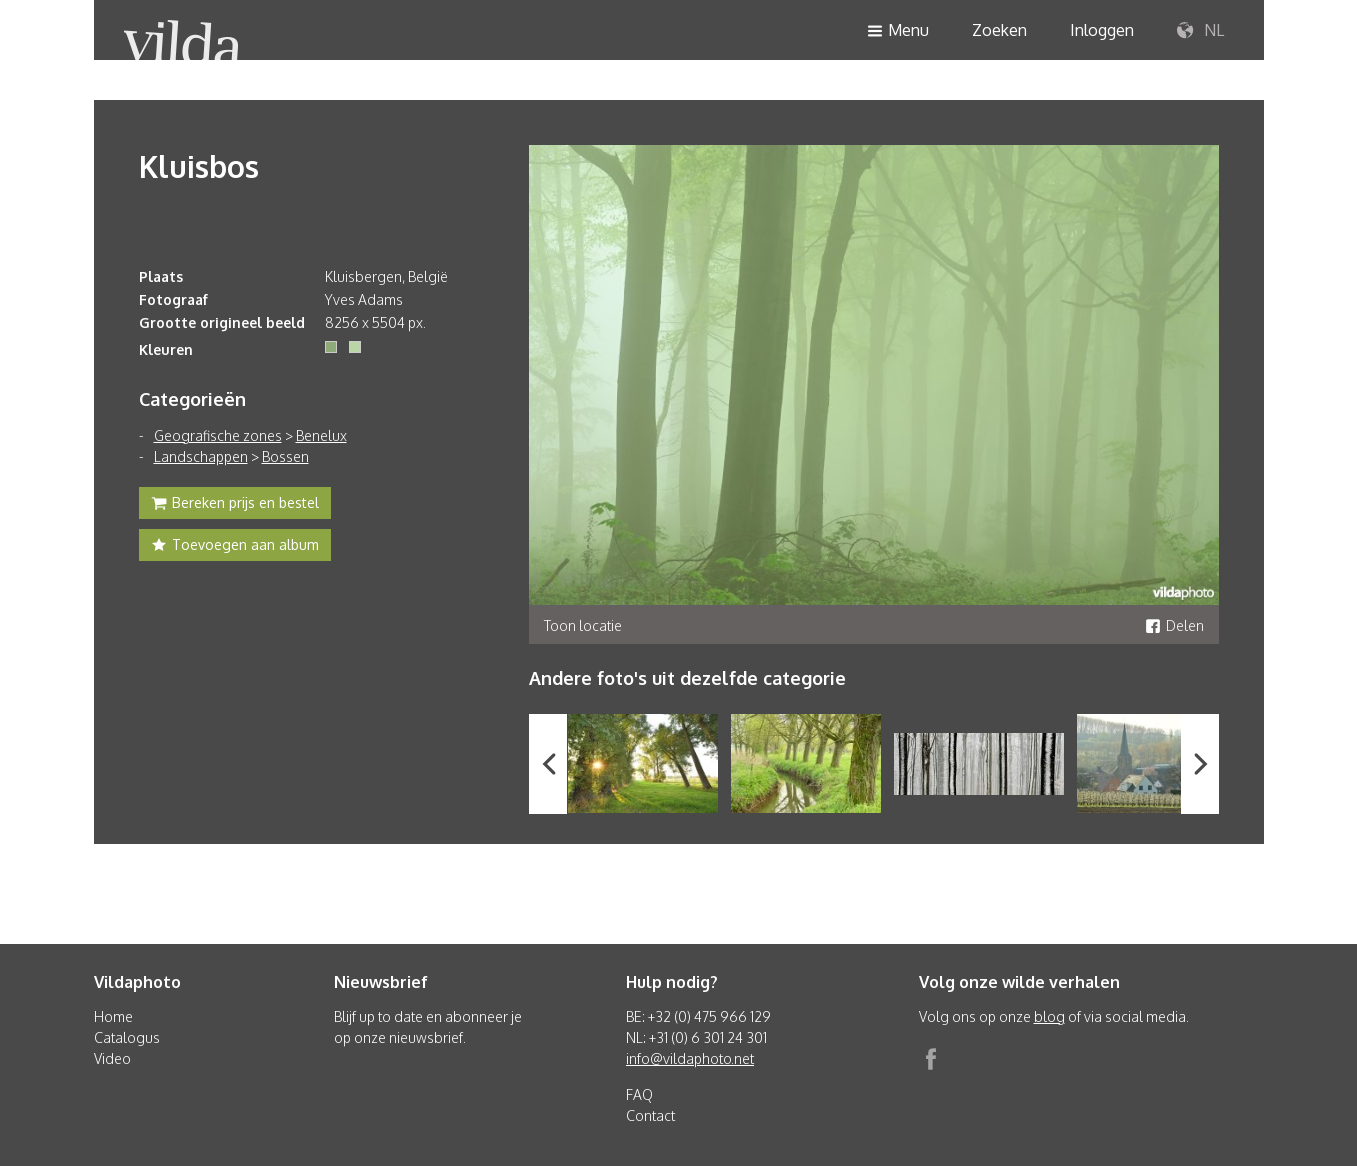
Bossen (285, 456)
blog (1049, 1016)
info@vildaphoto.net (690, 1058)
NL (1200, 31)
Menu (898, 31)
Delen (1174, 625)
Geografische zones (218, 435)
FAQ (639, 1094)
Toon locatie (583, 625)
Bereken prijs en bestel (235, 505)
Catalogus (127, 1037)
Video (112, 1058)
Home (113, 1016)
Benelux (321, 435)
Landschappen (201, 456)
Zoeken (999, 30)
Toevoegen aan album (235, 547)
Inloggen (1102, 30)
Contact (650, 1115)
